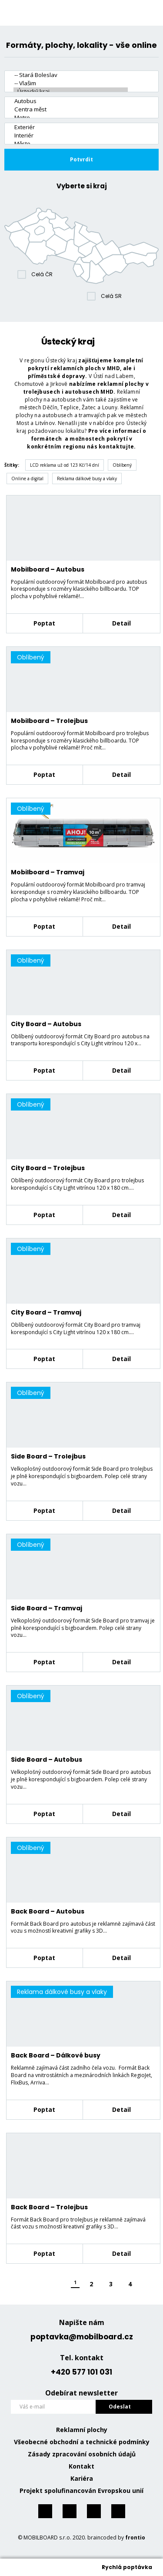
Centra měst (70, 109)
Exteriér (70, 127)
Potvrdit (81, 159)
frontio (135, 2537)
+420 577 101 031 (81, 2372)
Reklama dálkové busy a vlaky (87, 478)
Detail (121, 623)
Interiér (70, 135)
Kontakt (81, 2466)
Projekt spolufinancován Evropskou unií (81, 2490)
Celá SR (111, 296)
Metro (70, 118)
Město (70, 144)
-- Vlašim (70, 83)
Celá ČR (42, 274)
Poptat (44, 623)
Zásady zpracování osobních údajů (82, 2454)
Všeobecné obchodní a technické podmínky (82, 2442)
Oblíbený (122, 465)
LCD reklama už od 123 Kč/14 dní (64, 465)
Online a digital (27, 478)
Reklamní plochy (81, 2429)
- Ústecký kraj (70, 91)
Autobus (70, 101)
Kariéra (81, 2478)
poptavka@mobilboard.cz (81, 2337)
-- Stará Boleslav (70, 75)
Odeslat (120, 2406)
